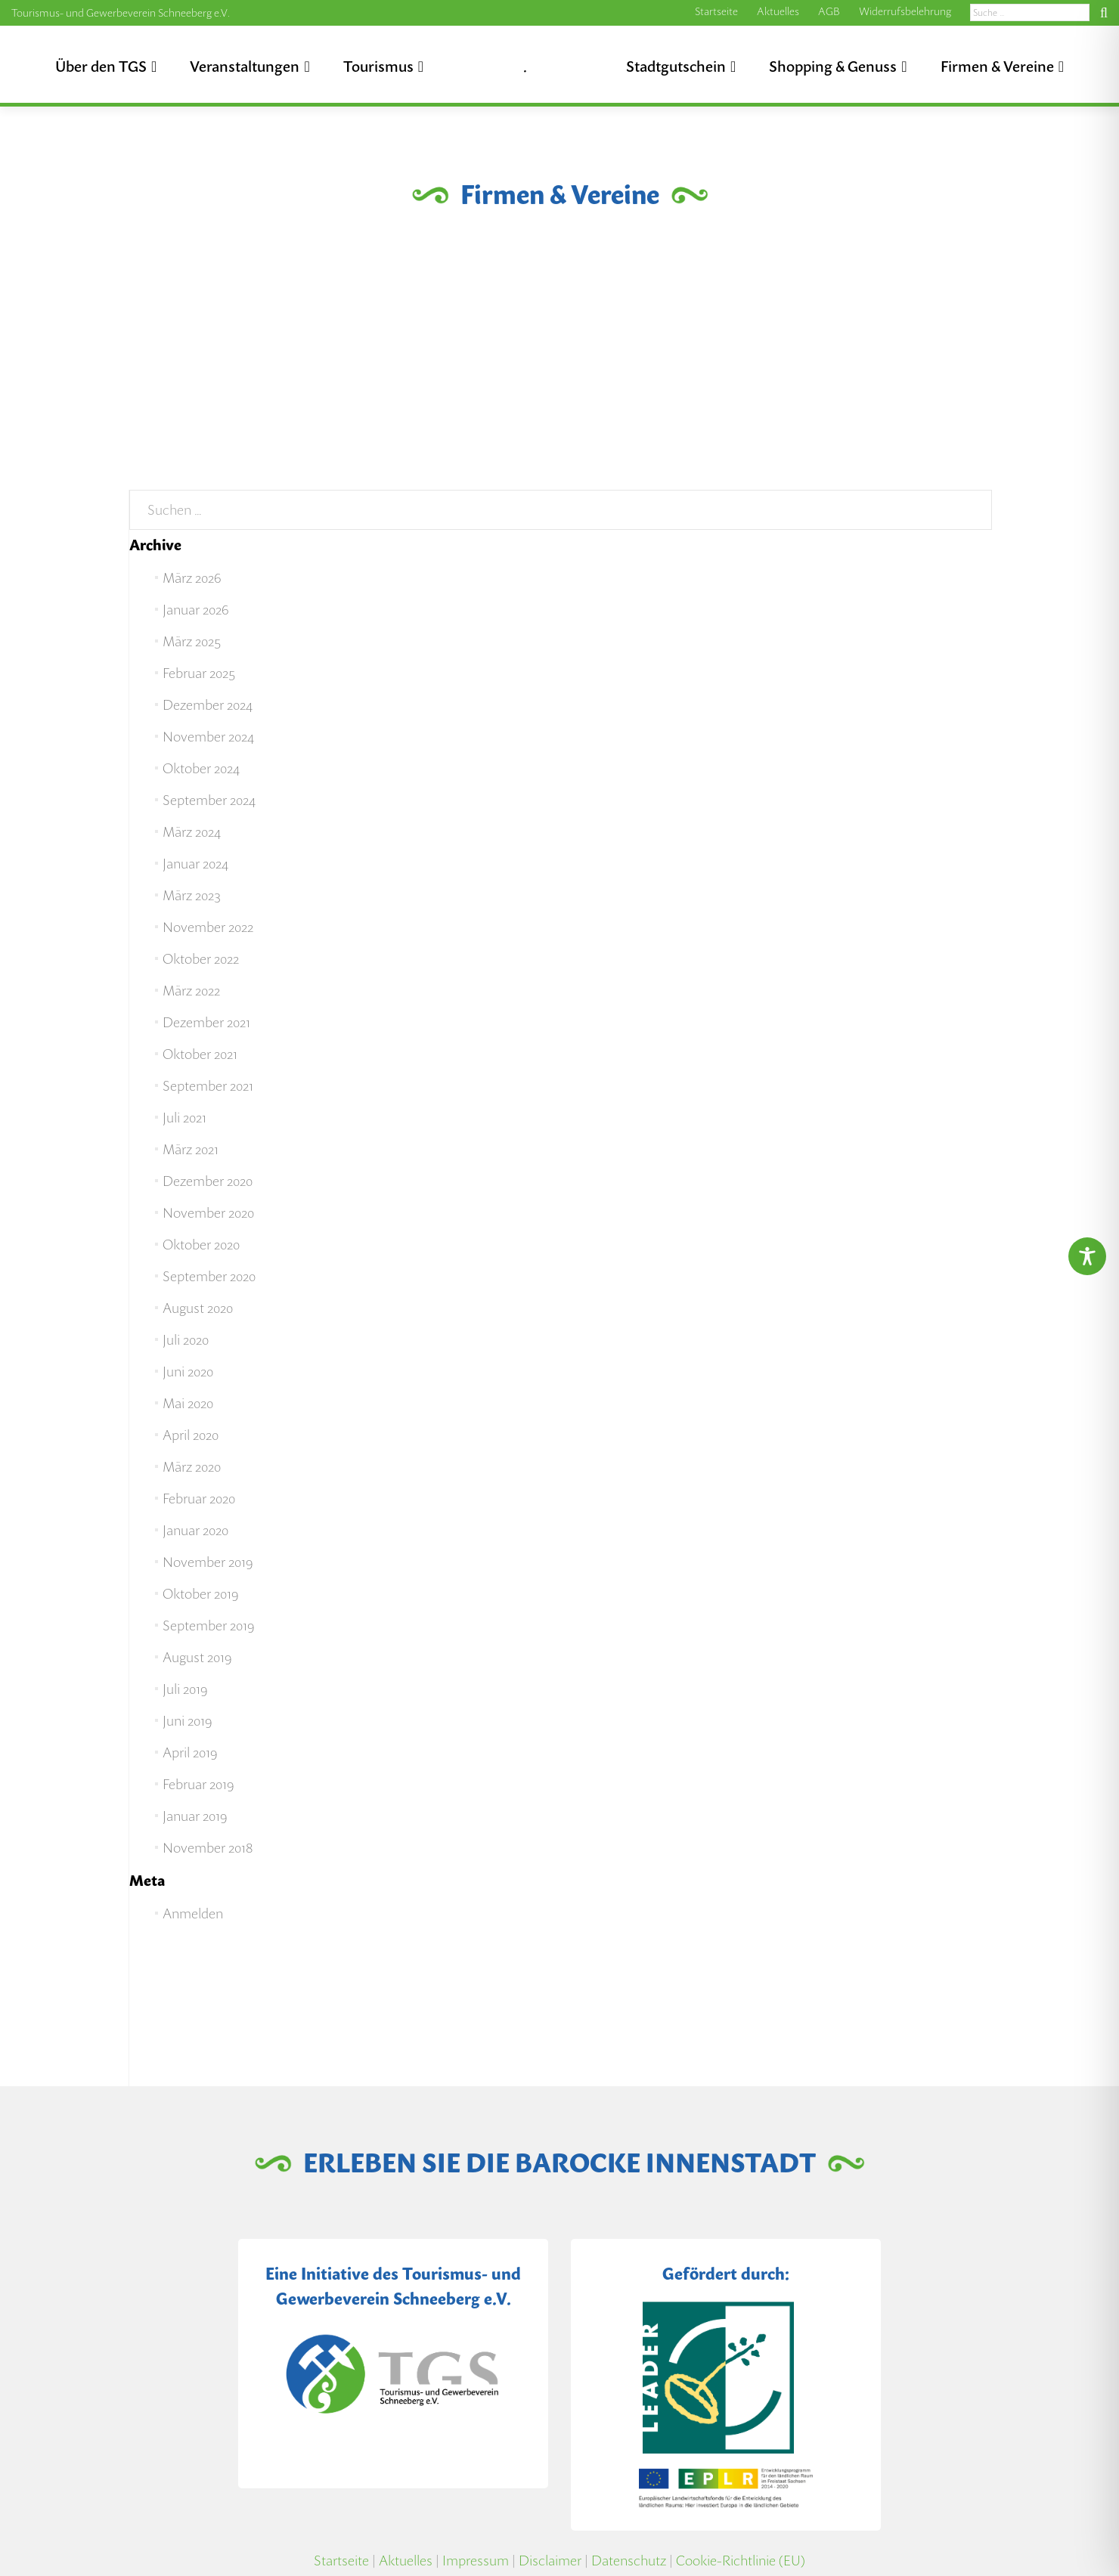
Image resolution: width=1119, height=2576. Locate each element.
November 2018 (208, 1848)
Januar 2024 (195, 864)
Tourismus (378, 66)
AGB (829, 11)
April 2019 (190, 1752)
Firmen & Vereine (997, 66)
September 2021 (208, 1086)
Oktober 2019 (200, 1594)
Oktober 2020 (201, 1244)
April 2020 (191, 1435)
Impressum (475, 2560)
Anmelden (193, 1913)
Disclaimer (550, 2560)
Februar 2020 (199, 1498)
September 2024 (209, 800)
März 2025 (192, 641)
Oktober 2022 (201, 959)
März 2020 (192, 1467)
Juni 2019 (187, 1721)
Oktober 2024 (201, 768)
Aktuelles (778, 11)
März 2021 (191, 1149)
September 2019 (208, 1625)
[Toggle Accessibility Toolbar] (1087, 1256)
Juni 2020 (188, 1371)
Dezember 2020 (208, 1181)
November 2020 (208, 1213)
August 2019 (197, 1657)
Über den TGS (101, 66)
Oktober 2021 (200, 1054)
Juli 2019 (185, 1689)
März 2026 (192, 578)
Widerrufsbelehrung (905, 11)
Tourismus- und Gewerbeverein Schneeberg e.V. (120, 13)
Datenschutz (628, 2560)
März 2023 (192, 895)
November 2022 (208, 927)
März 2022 (191, 991)
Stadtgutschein (676, 66)
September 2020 (209, 1276)
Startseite (716, 11)
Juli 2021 (184, 1117)
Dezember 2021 (206, 1022)
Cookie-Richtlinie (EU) (740, 2560)
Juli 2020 (186, 1340)
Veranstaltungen (244, 66)
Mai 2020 (188, 1403)
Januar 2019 (195, 1816)
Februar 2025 (199, 673)
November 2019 (208, 1562)
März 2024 (192, 832)
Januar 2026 (195, 610)
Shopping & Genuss (833, 66)
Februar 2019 (198, 1784)
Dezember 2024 (208, 705)
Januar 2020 (195, 1530)
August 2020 (198, 1308)
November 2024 (208, 737)
